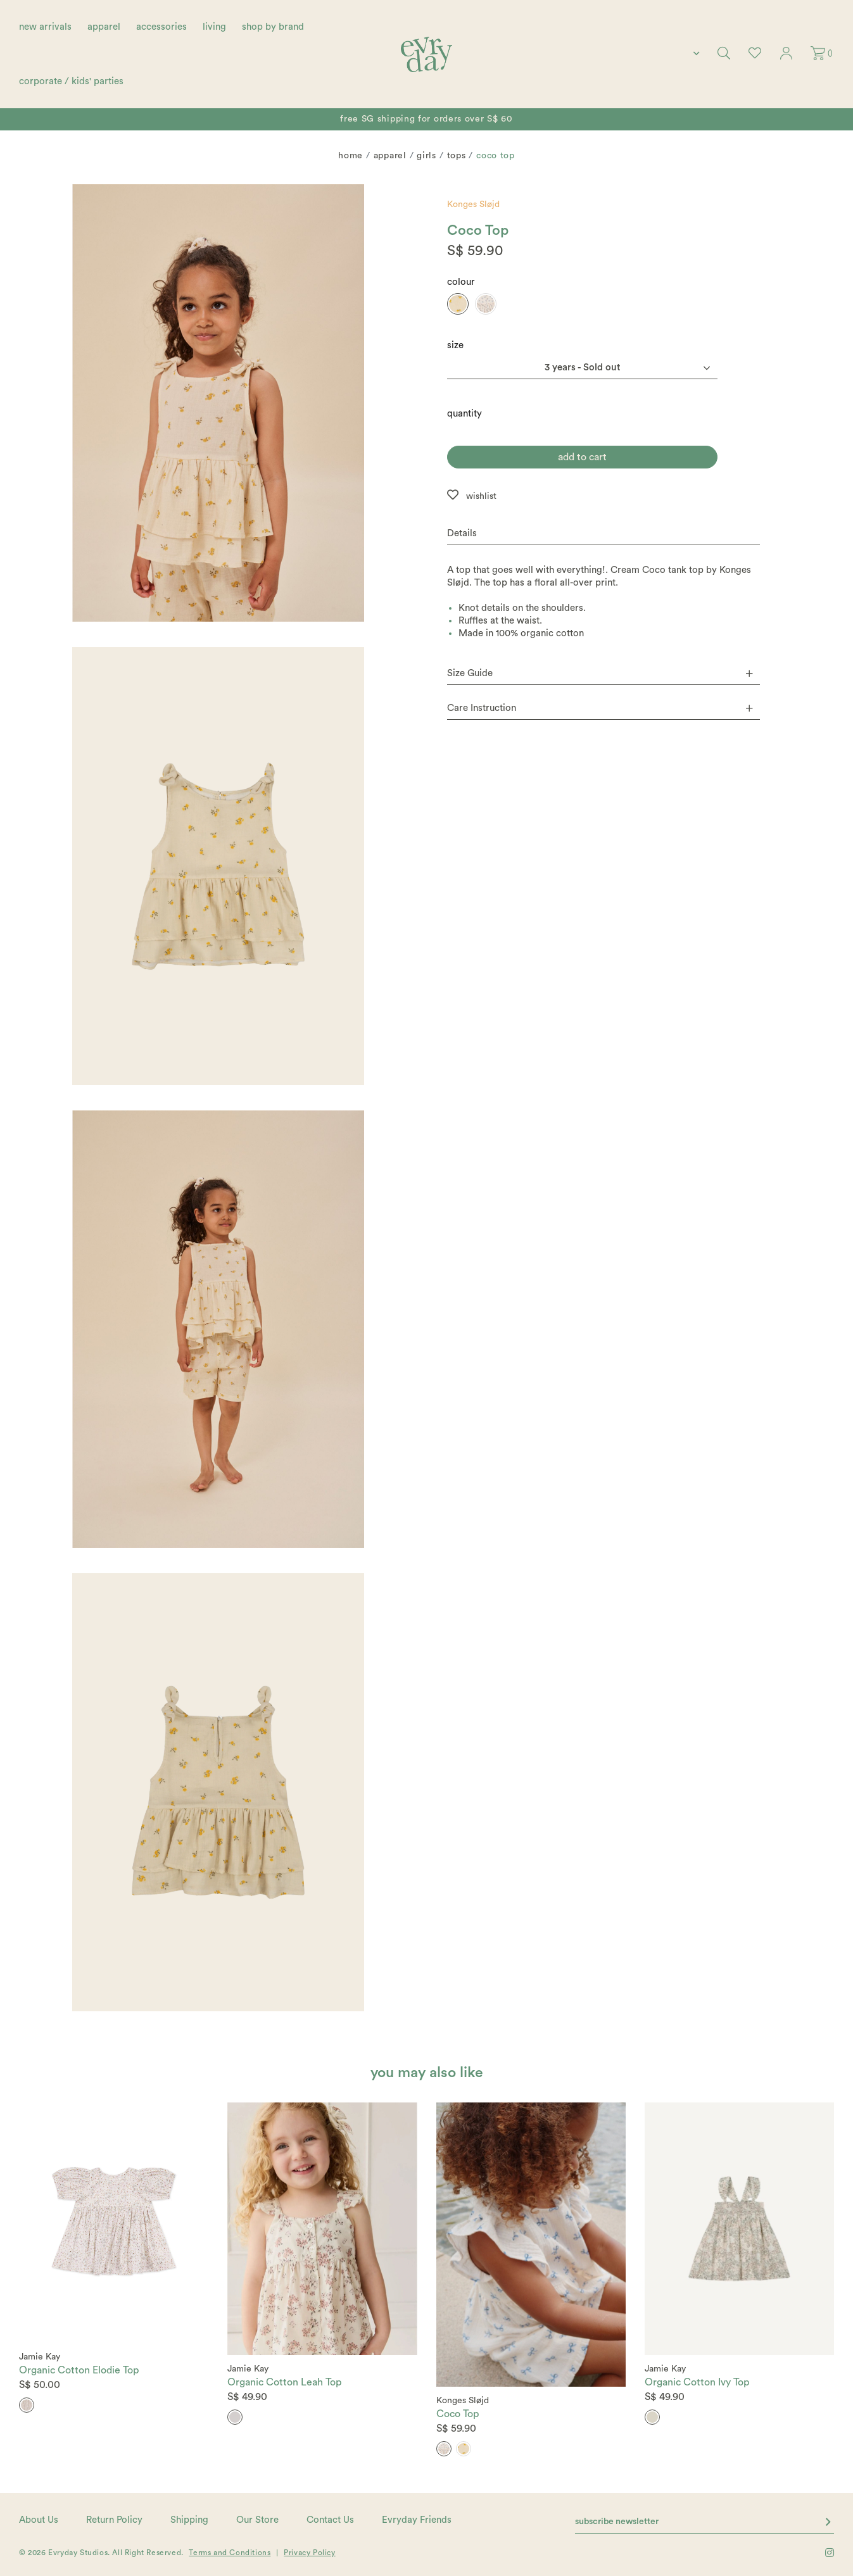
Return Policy (114, 2520)
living (214, 27)
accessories (161, 27)
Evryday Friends (417, 2520)
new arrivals (45, 27)
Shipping (189, 2520)
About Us (38, 2520)
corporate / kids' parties (71, 81)
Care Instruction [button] (600, 708)
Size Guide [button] (600, 673)
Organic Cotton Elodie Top (79, 2370)
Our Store (257, 2520)
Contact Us (330, 2520)
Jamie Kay (39, 2357)
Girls (426, 155)
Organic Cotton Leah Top (284, 2382)
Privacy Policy (309, 2552)
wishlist (481, 496)
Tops (456, 155)
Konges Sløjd (473, 204)
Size (455, 345)
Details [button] (462, 533)
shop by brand (273, 27)
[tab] (603, 534)
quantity (464, 413)
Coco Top (457, 2414)
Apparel (390, 155)
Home (350, 155)
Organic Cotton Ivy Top (697, 2382)
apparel (103, 27)
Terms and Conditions (229, 2552)
